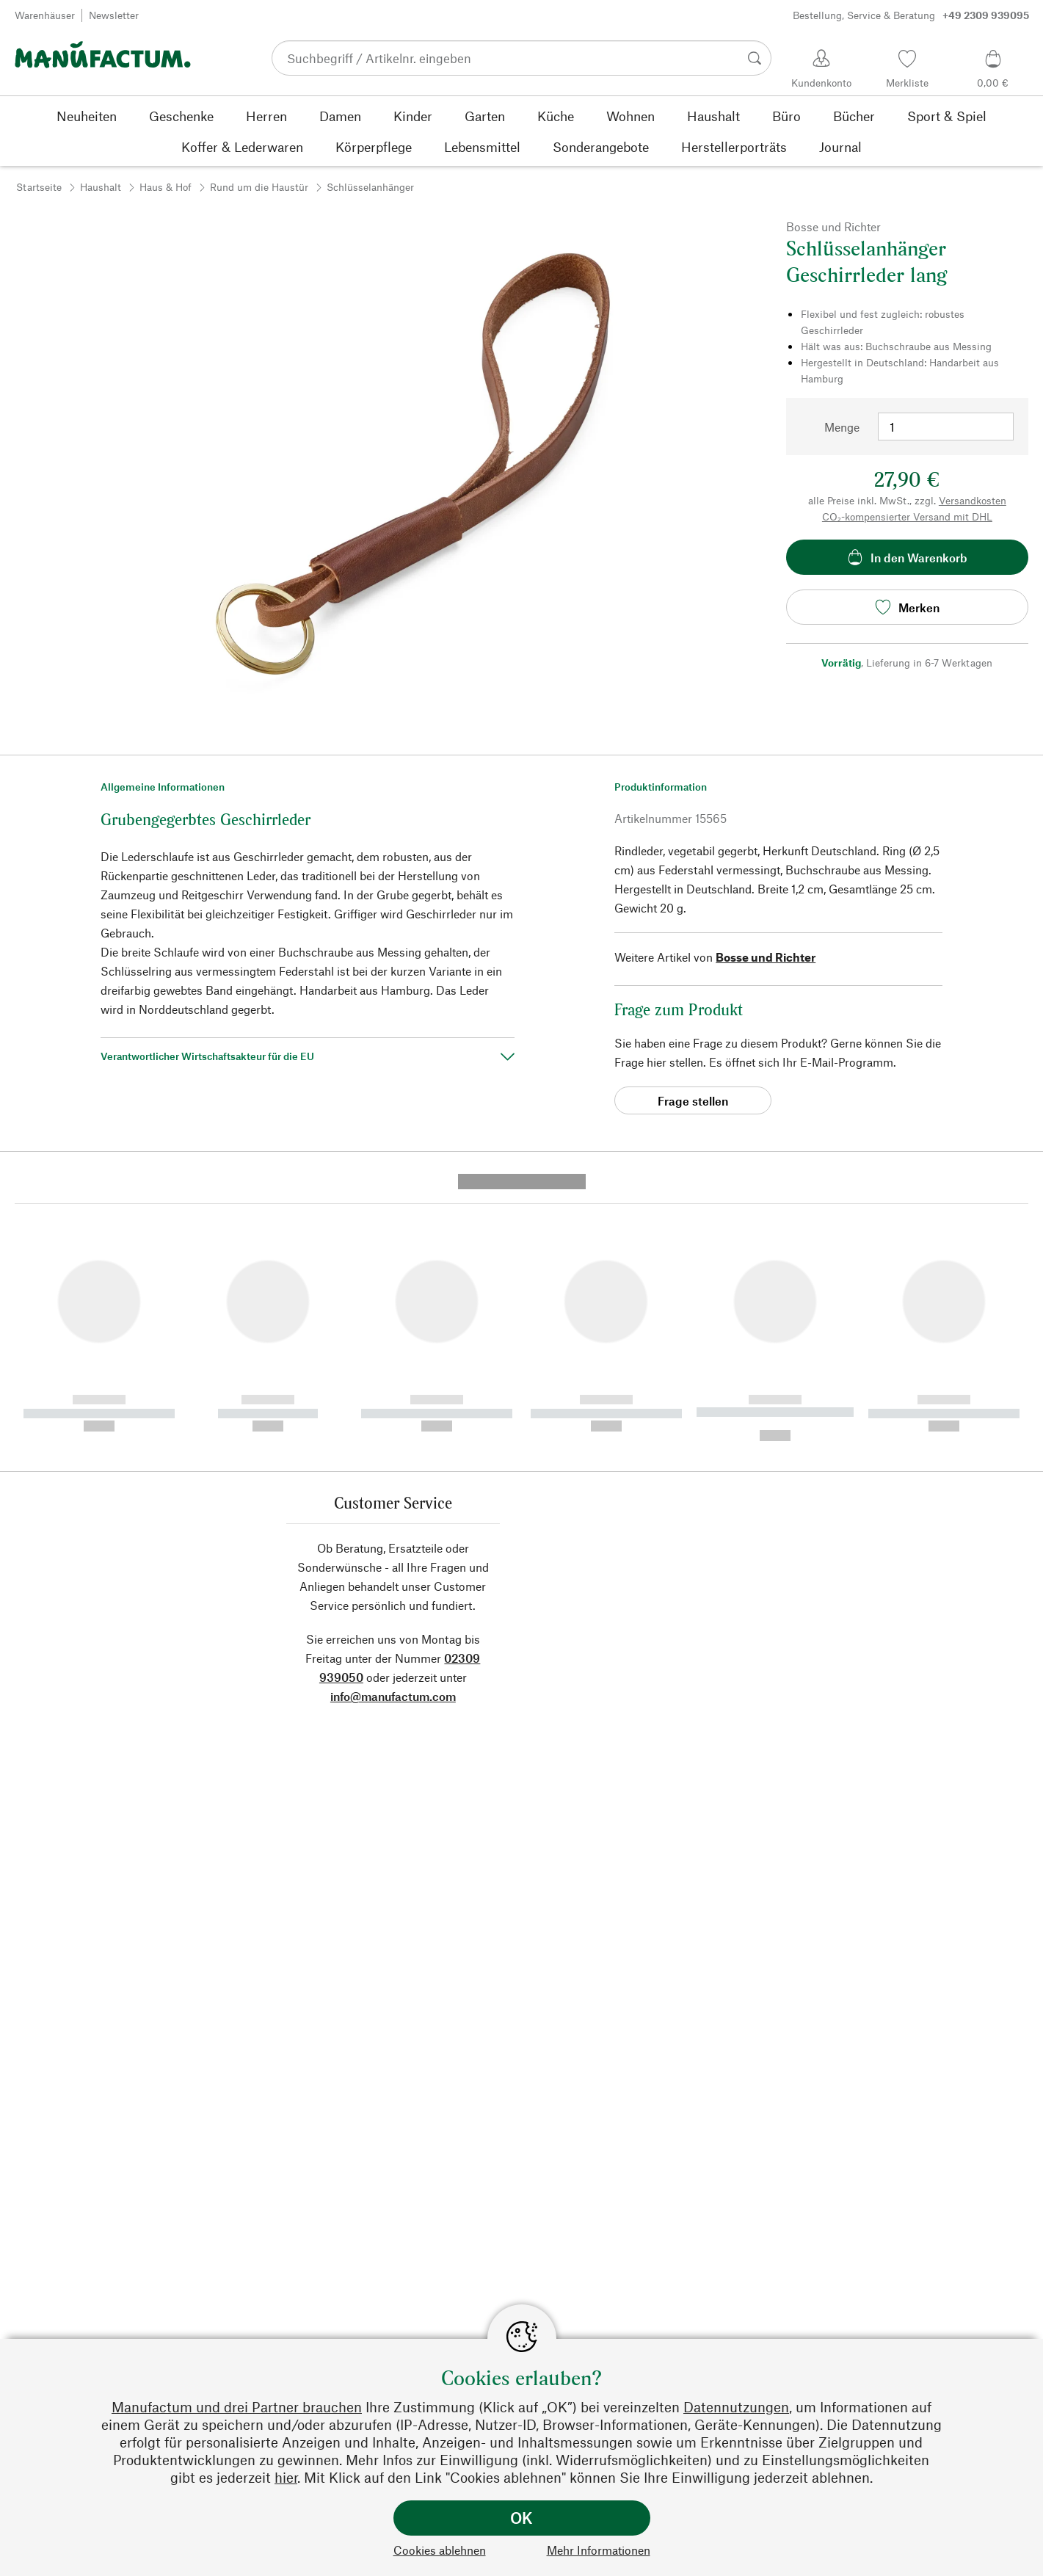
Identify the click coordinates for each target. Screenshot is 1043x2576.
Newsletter (114, 15)
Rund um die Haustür (259, 187)
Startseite (39, 187)
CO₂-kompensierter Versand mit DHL (907, 516)
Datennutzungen (736, 2406)
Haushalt (100, 187)
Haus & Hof (165, 187)
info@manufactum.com (393, 1425)
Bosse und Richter (765, 957)
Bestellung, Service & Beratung (911, 15)
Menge (842, 427)
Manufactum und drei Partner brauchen (237, 2406)
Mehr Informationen (598, 2550)
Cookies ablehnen (439, 2550)
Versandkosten (972, 500)
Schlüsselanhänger (370, 187)
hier (286, 2477)
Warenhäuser (45, 15)
